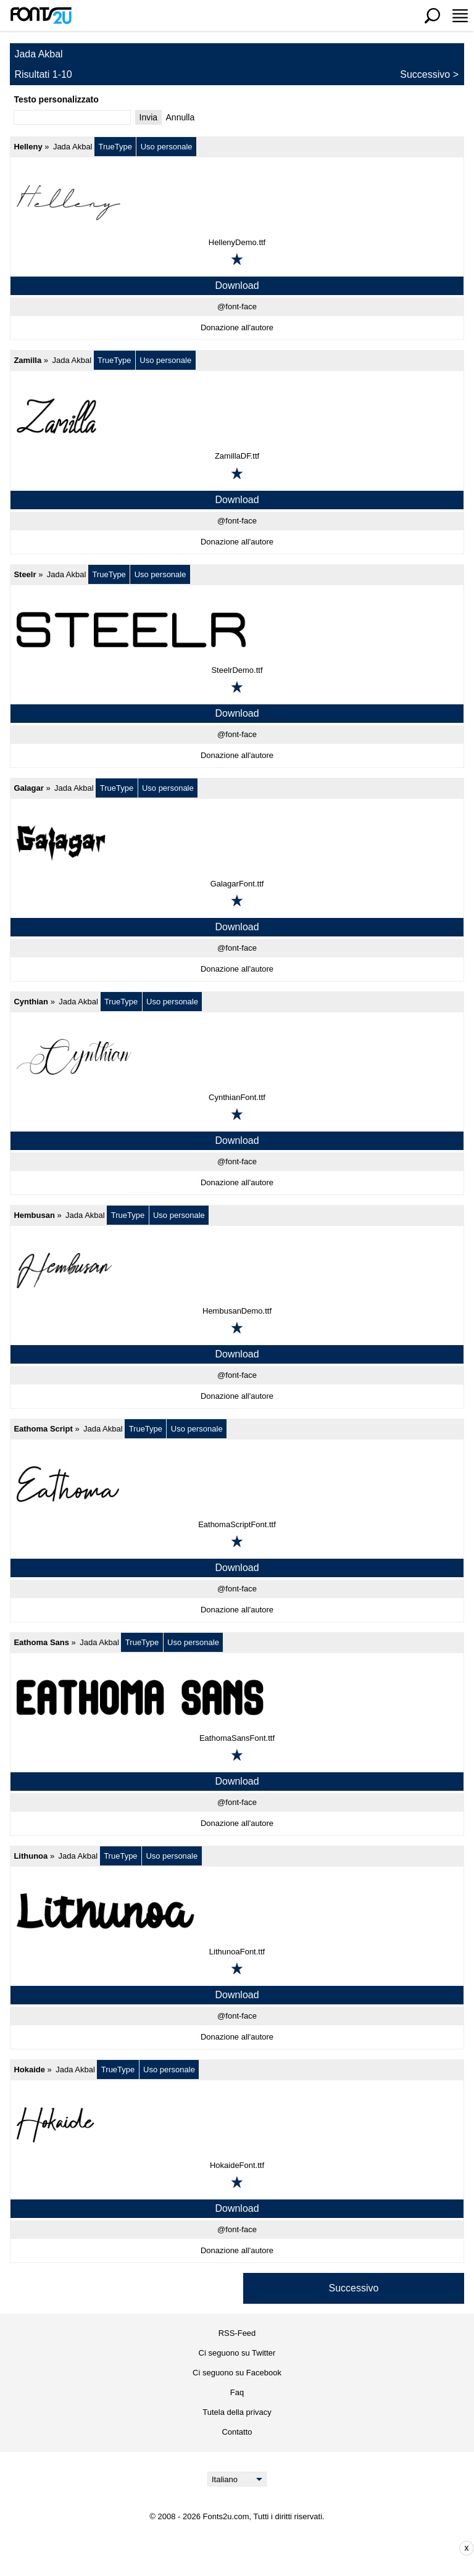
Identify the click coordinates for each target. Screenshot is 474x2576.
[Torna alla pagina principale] (41, 15)
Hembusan (34, 1215)
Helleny (28, 146)
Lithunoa (31, 1856)
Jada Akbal (73, 146)
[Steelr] (237, 629)
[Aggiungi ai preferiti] (237, 259)
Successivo (425, 74)
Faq (237, 2392)
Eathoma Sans (41, 1642)
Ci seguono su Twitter (237, 2352)
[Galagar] (237, 843)
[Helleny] (237, 201)
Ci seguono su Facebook (237, 2372)
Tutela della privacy (237, 2412)
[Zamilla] (237, 415)
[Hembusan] (237, 1270)
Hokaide (29, 2069)
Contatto (237, 2431)
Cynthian (31, 1001)
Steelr (25, 574)
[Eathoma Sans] (237, 1697)
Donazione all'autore (237, 327)
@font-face (237, 306)
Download (237, 285)
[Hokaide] (237, 2124)
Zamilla (27, 360)
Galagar (28, 788)
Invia (148, 117)
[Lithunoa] (237, 1911)
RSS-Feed (237, 2333)
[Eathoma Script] (237, 1484)
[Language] (237, 2479)
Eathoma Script (43, 1428)
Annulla (180, 117)
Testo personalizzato (56, 99)
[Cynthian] (237, 1056)
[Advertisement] (246, 2548)
